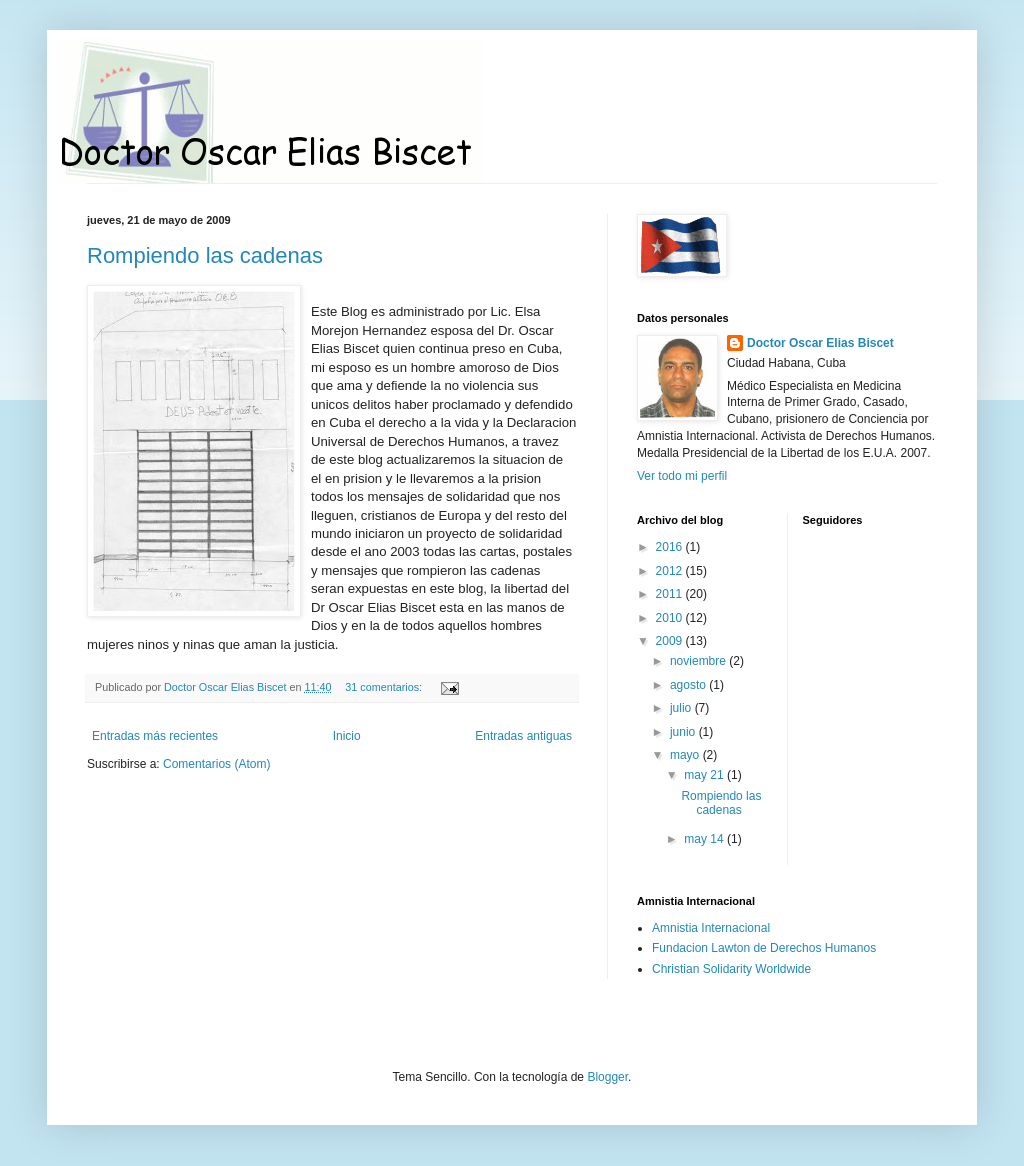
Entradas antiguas (523, 736)
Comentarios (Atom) (216, 764)
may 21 (705, 775)
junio (684, 732)
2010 (671, 618)
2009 (671, 641)
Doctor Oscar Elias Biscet (820, 343)
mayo (686, 755)
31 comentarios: (385, 687)
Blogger (607, 1077)
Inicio (347, 736)
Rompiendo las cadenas (205, 255)
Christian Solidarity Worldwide (731, 969)
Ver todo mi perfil (682, 476)
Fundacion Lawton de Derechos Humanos (764, 948)
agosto (689, 685)
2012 (671, 571)
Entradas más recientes (155, 736)
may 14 (705, 839)
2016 (671, 547)
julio (682, 708)
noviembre (699, 661)
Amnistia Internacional (711, 928)
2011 (671, 594)
